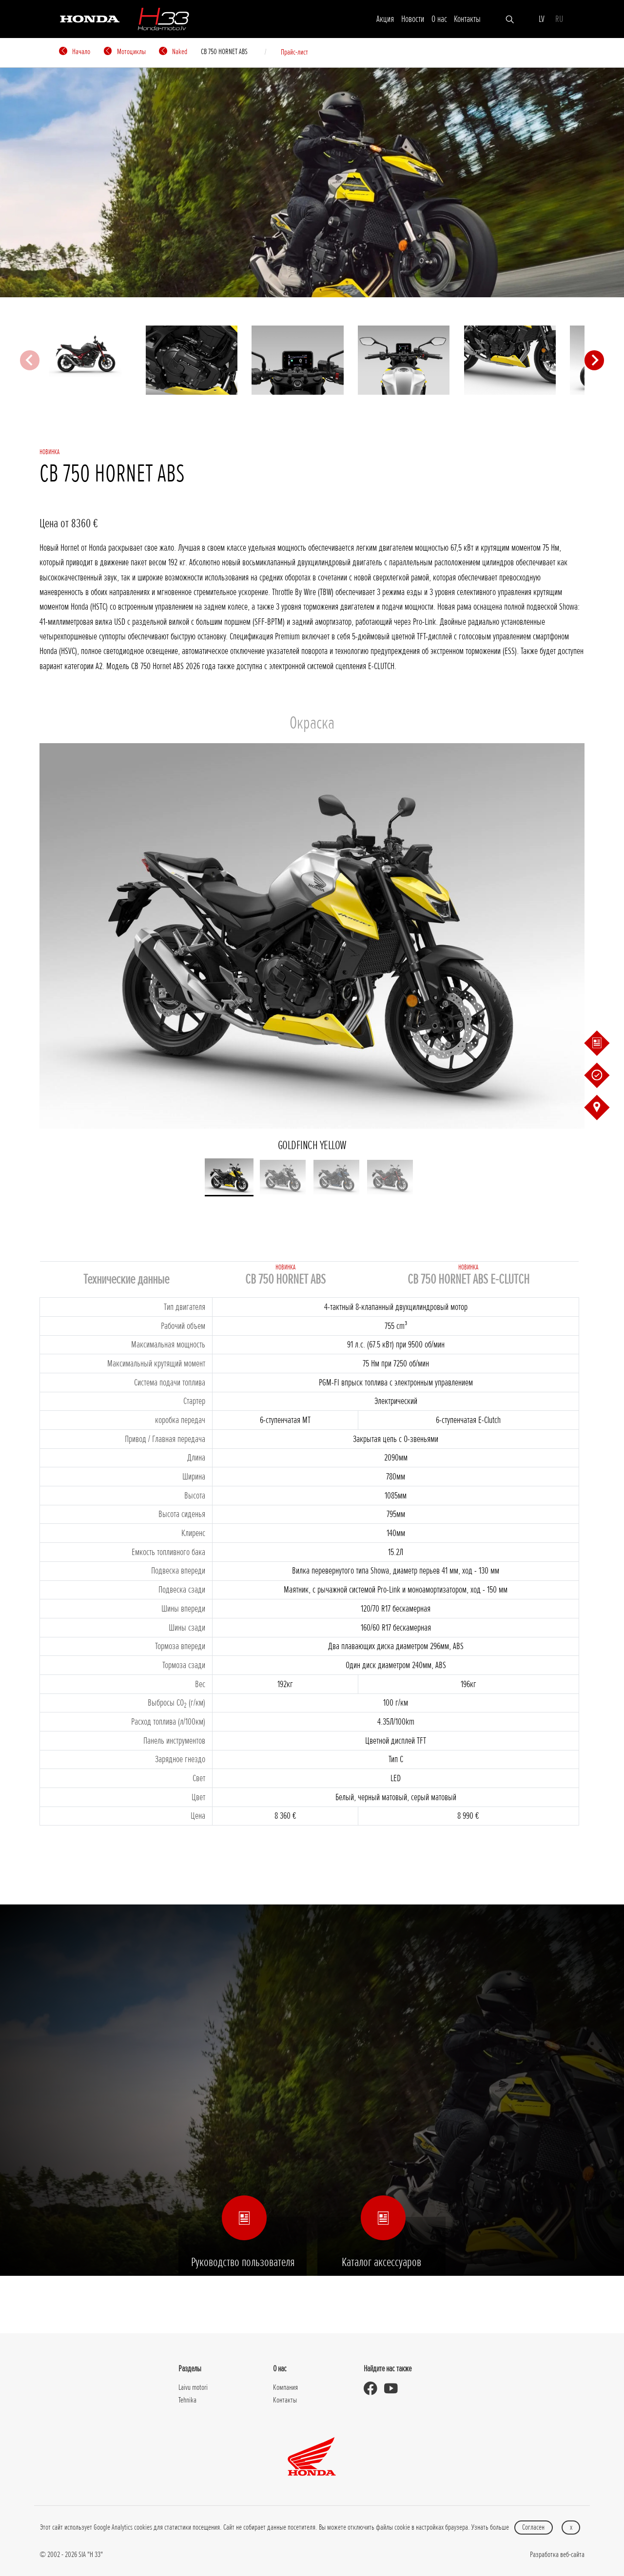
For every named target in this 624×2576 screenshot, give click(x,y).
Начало (74, 52)
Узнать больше (490, 2527)
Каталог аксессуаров (381, 2243)
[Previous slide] (29, 360)
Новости (412, 19)
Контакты (467, 19)
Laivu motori (193, 2387)
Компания (285, 2387)
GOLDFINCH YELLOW (312, 948)
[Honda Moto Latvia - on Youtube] (394, 2389)
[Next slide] (594, 360)
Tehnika (187, 2400)
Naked (173, 52)
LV (542, 19)
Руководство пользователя (242, 2243)
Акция (385, 19)
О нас (439, 19)
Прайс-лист (294, 52)
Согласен (533, 2527)
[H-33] (163, 18)
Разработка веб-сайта (557, 2554)
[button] (229, 1177)
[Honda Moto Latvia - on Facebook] (374, 2389)
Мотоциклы (125, 52)
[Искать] (510, 18)
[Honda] (90, 18)
